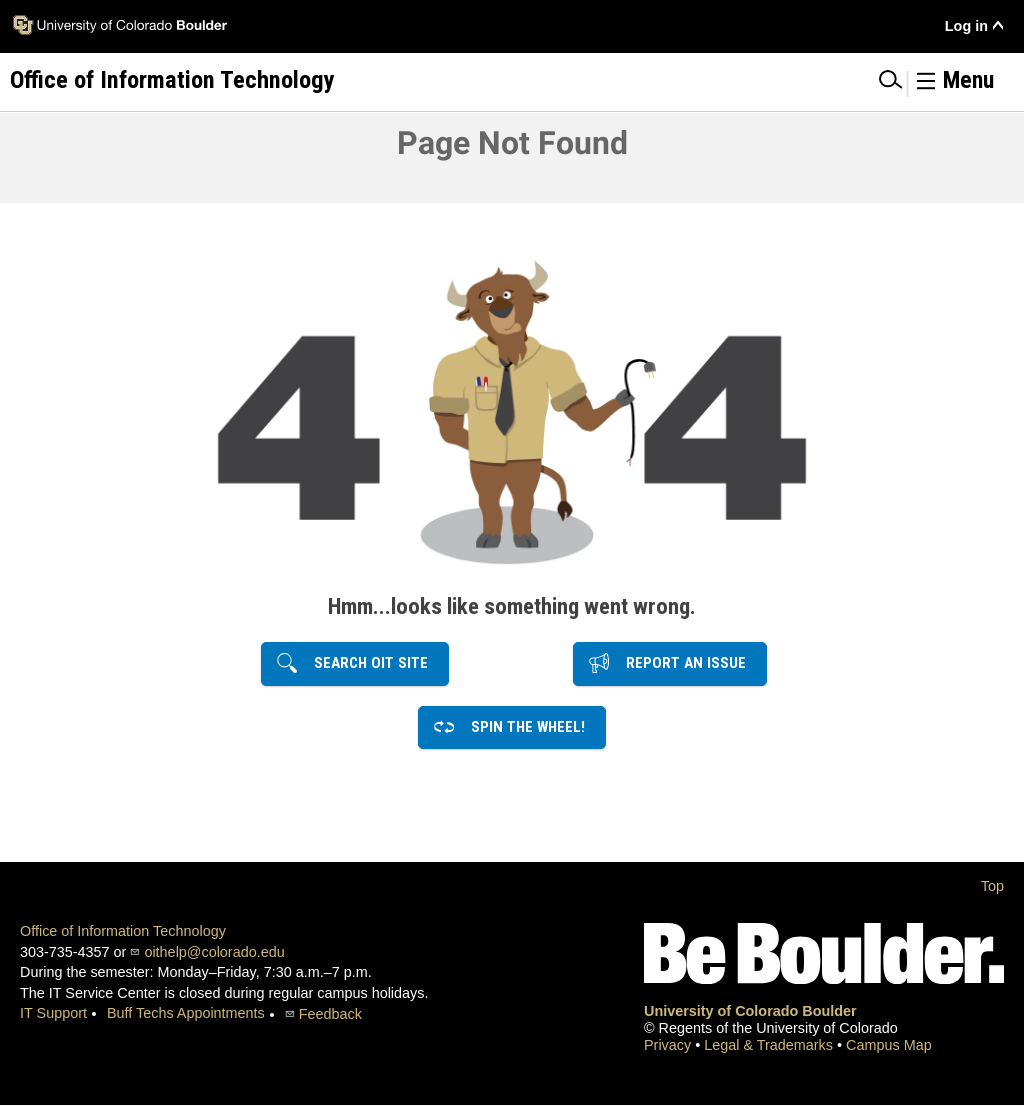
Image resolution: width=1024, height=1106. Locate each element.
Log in (966, 26)
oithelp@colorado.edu (214, 952)
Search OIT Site (365, 663)
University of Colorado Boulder (750, 1011)
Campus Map (889, 1045)
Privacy (669, 1045)
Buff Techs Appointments (186, 1013)
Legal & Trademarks (770, 1045)
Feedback (330, 1014)
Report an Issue (680, 663)
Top (992, 886)
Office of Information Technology (123, 931)
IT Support (53, 1013)
